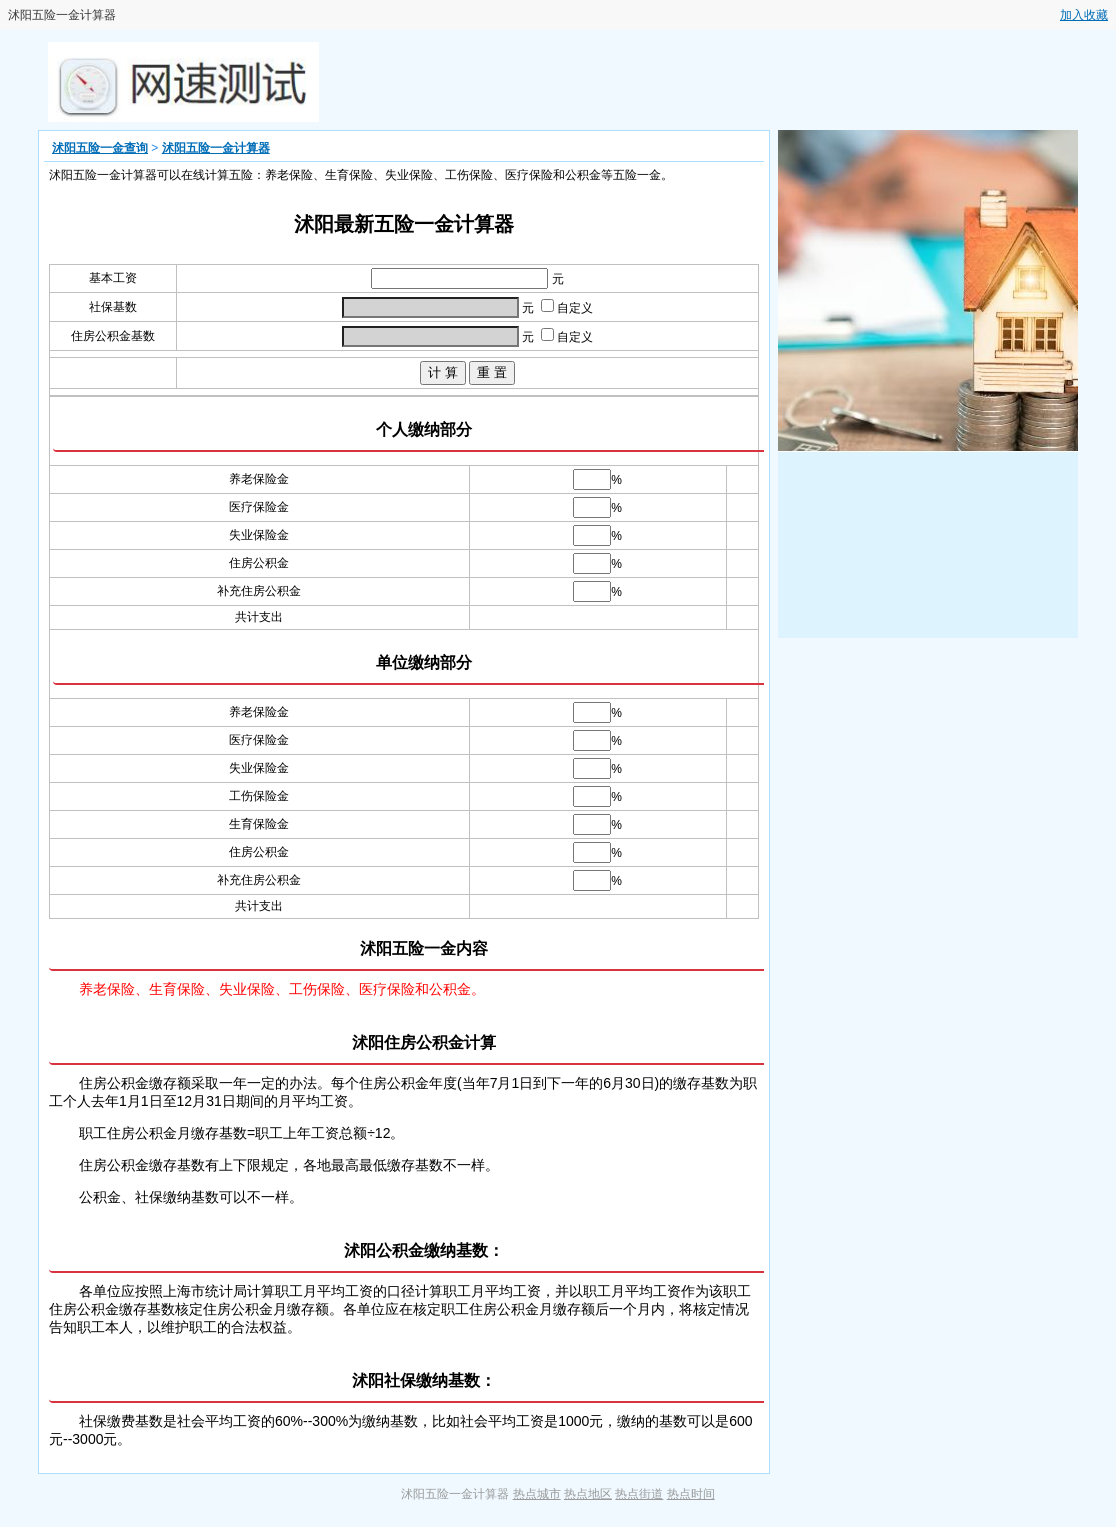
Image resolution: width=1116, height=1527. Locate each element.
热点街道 (639, 1494)
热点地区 (588, 1494)
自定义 (567, 308)
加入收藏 (1084, 15)
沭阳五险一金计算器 (216, 148)
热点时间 (691, 1494)
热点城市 (537, 1494)
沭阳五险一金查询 (100, 148)
